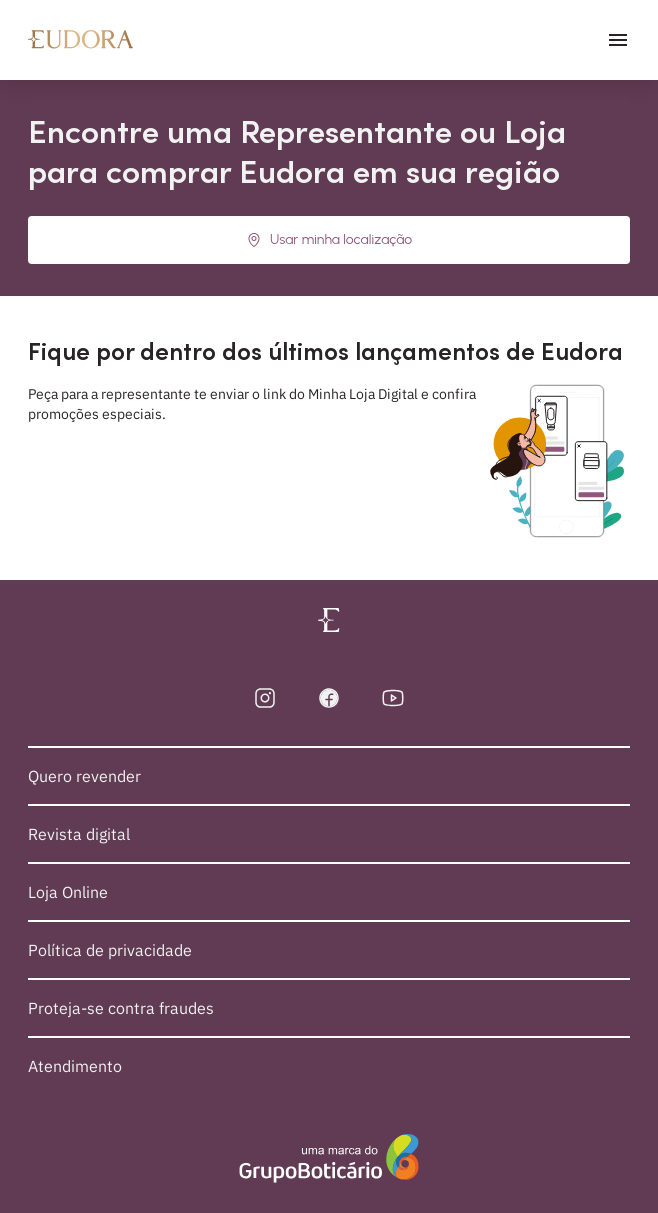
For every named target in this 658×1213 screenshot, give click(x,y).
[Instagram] (265, 698)
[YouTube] (393, 698)
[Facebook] (329, 698)
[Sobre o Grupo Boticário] (329, 1159)
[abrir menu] (618, 40)
